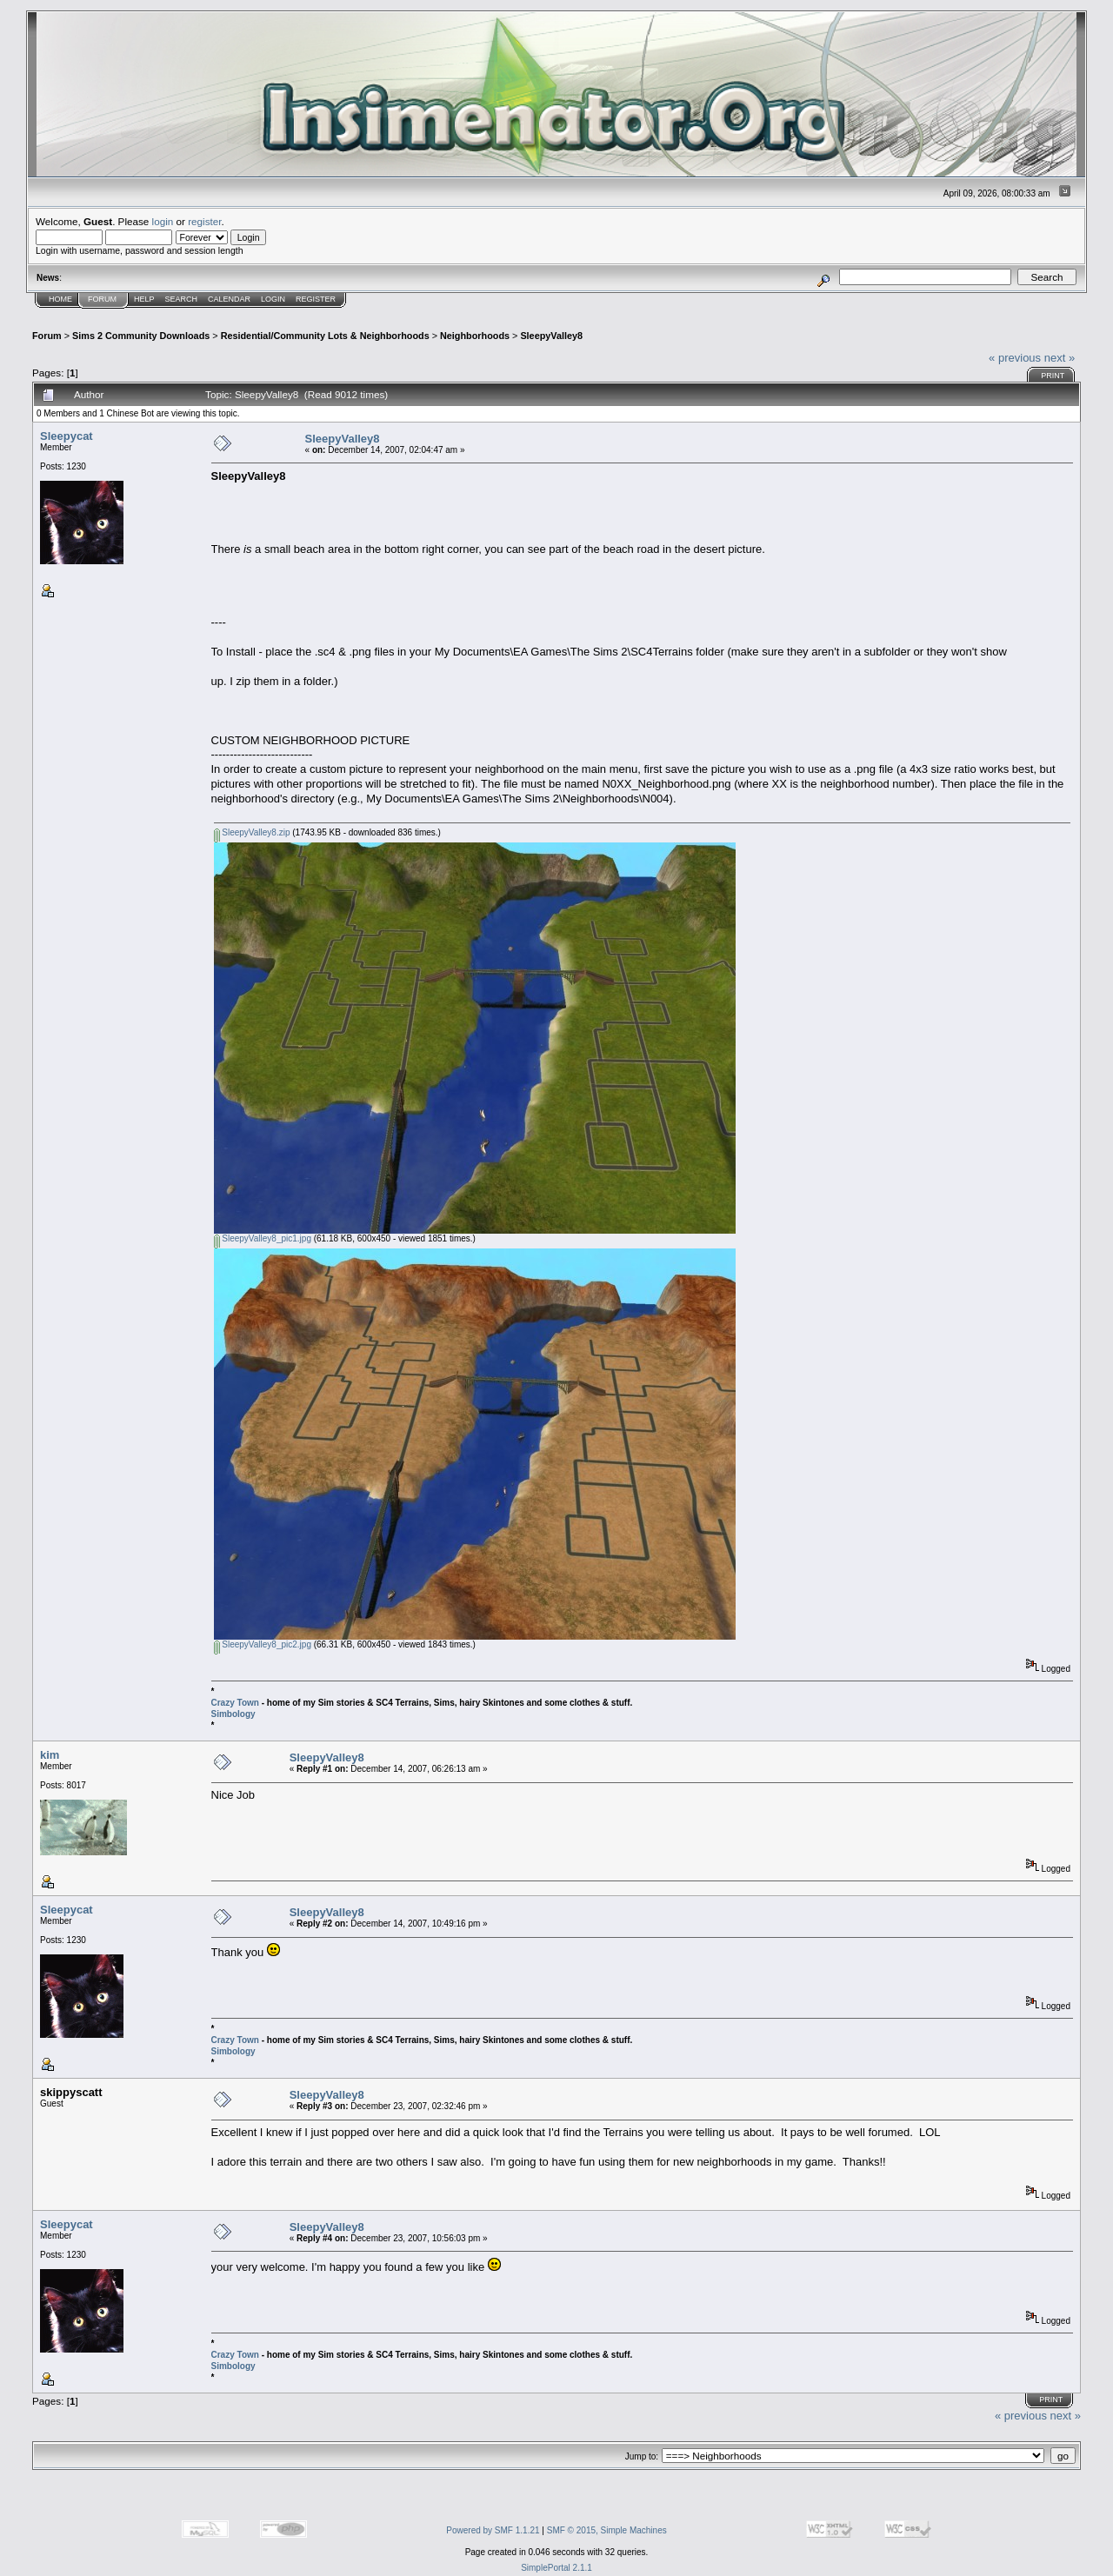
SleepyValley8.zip (252, 832)
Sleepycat (66, 436)
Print (1052, 375)
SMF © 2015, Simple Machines (607, 2530)
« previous (1015, 357)
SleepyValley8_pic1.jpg (262, 1238)
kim (49, 1754)
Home (60, 299)
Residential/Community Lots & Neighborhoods (325, 335)
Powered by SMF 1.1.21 (492, 2530)
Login (273, 299)
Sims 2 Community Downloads (141, 335)
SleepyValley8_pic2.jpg (262, 1644)
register (204, 221)
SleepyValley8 (551, 335)
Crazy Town (235, 1702)
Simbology (233, 1714)
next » (1059, 357)
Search (181, 299)
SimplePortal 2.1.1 (556, 2568)
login (163, 221)
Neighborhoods (475, 335)
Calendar (229, 299)
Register (316, 299)
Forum (102, 299)
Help (144, 299)
